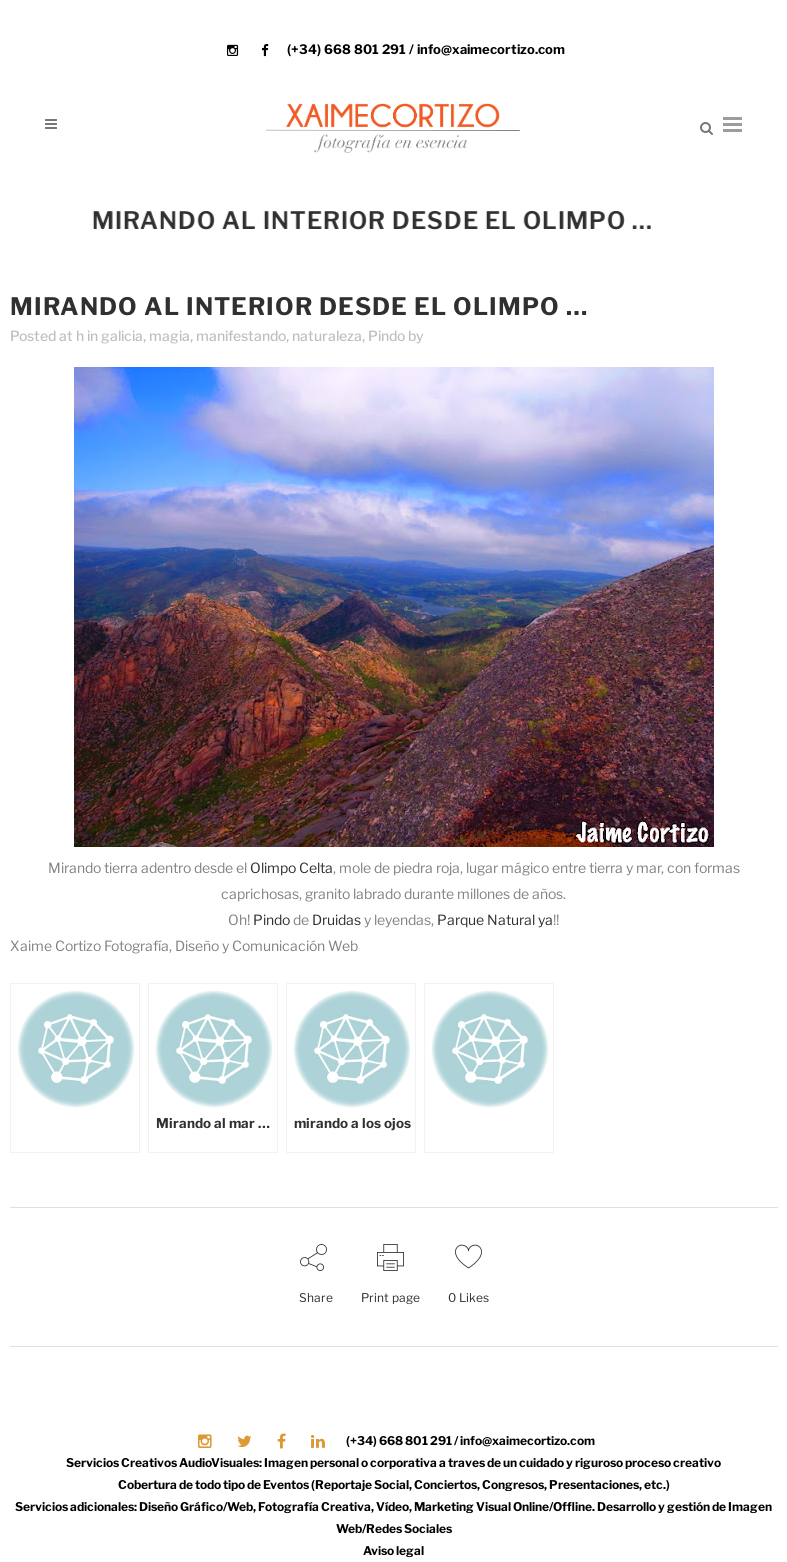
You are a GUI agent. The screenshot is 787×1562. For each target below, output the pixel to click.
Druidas (336, 919)
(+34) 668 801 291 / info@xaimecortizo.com (426, 49)
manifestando (241, 335)
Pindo (386, 335)
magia (169, 335)
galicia (122, 335)
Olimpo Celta (291, 867)
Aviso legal (393, 1550)
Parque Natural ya (495, 919)
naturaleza (327, 335)
